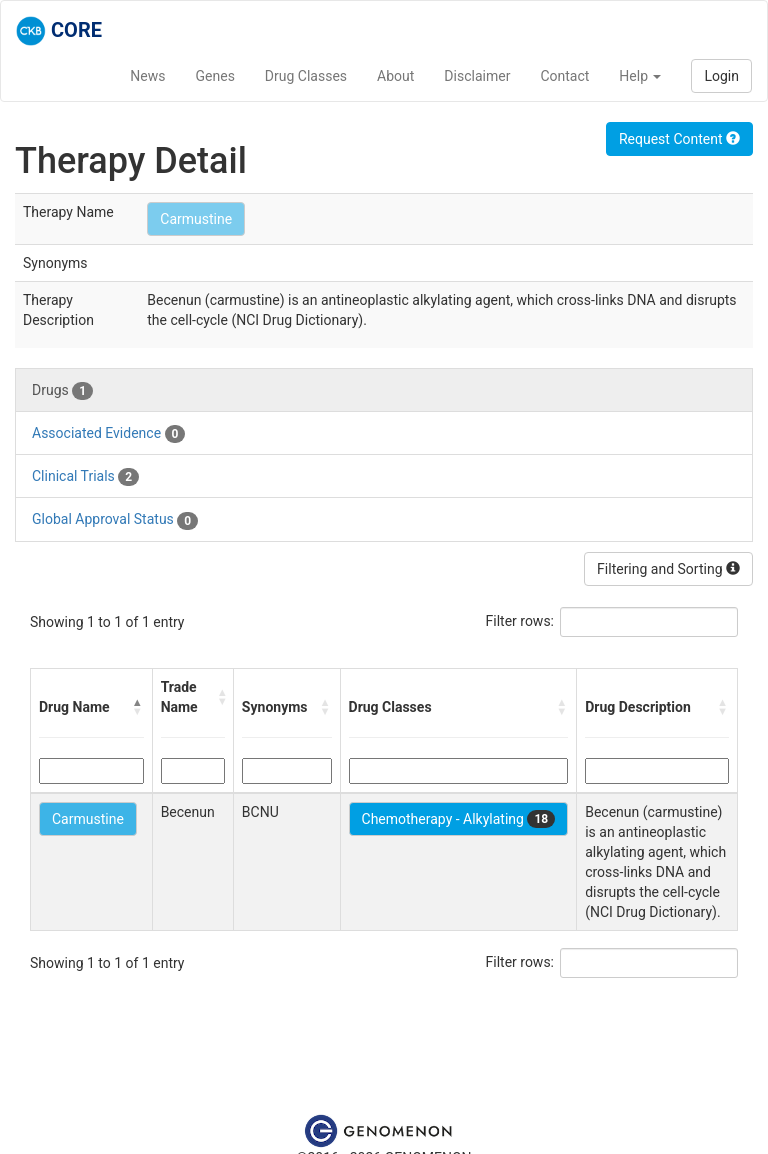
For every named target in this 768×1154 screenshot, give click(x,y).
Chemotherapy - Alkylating (459, 819)
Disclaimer (477, 76)
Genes (215, 76)
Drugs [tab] (62, 391)
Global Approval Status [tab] (115, 520)
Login (721, 76)
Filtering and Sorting (668, 569)
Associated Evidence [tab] (108, 434)
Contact (564, 76)
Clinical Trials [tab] (85, 477)
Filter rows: (520, 621)
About (395, 76)
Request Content (679, 139)
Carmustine (196, 219)
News (147, 76)
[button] (138, 707)
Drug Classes (306, 76)
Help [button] (640, 76)
